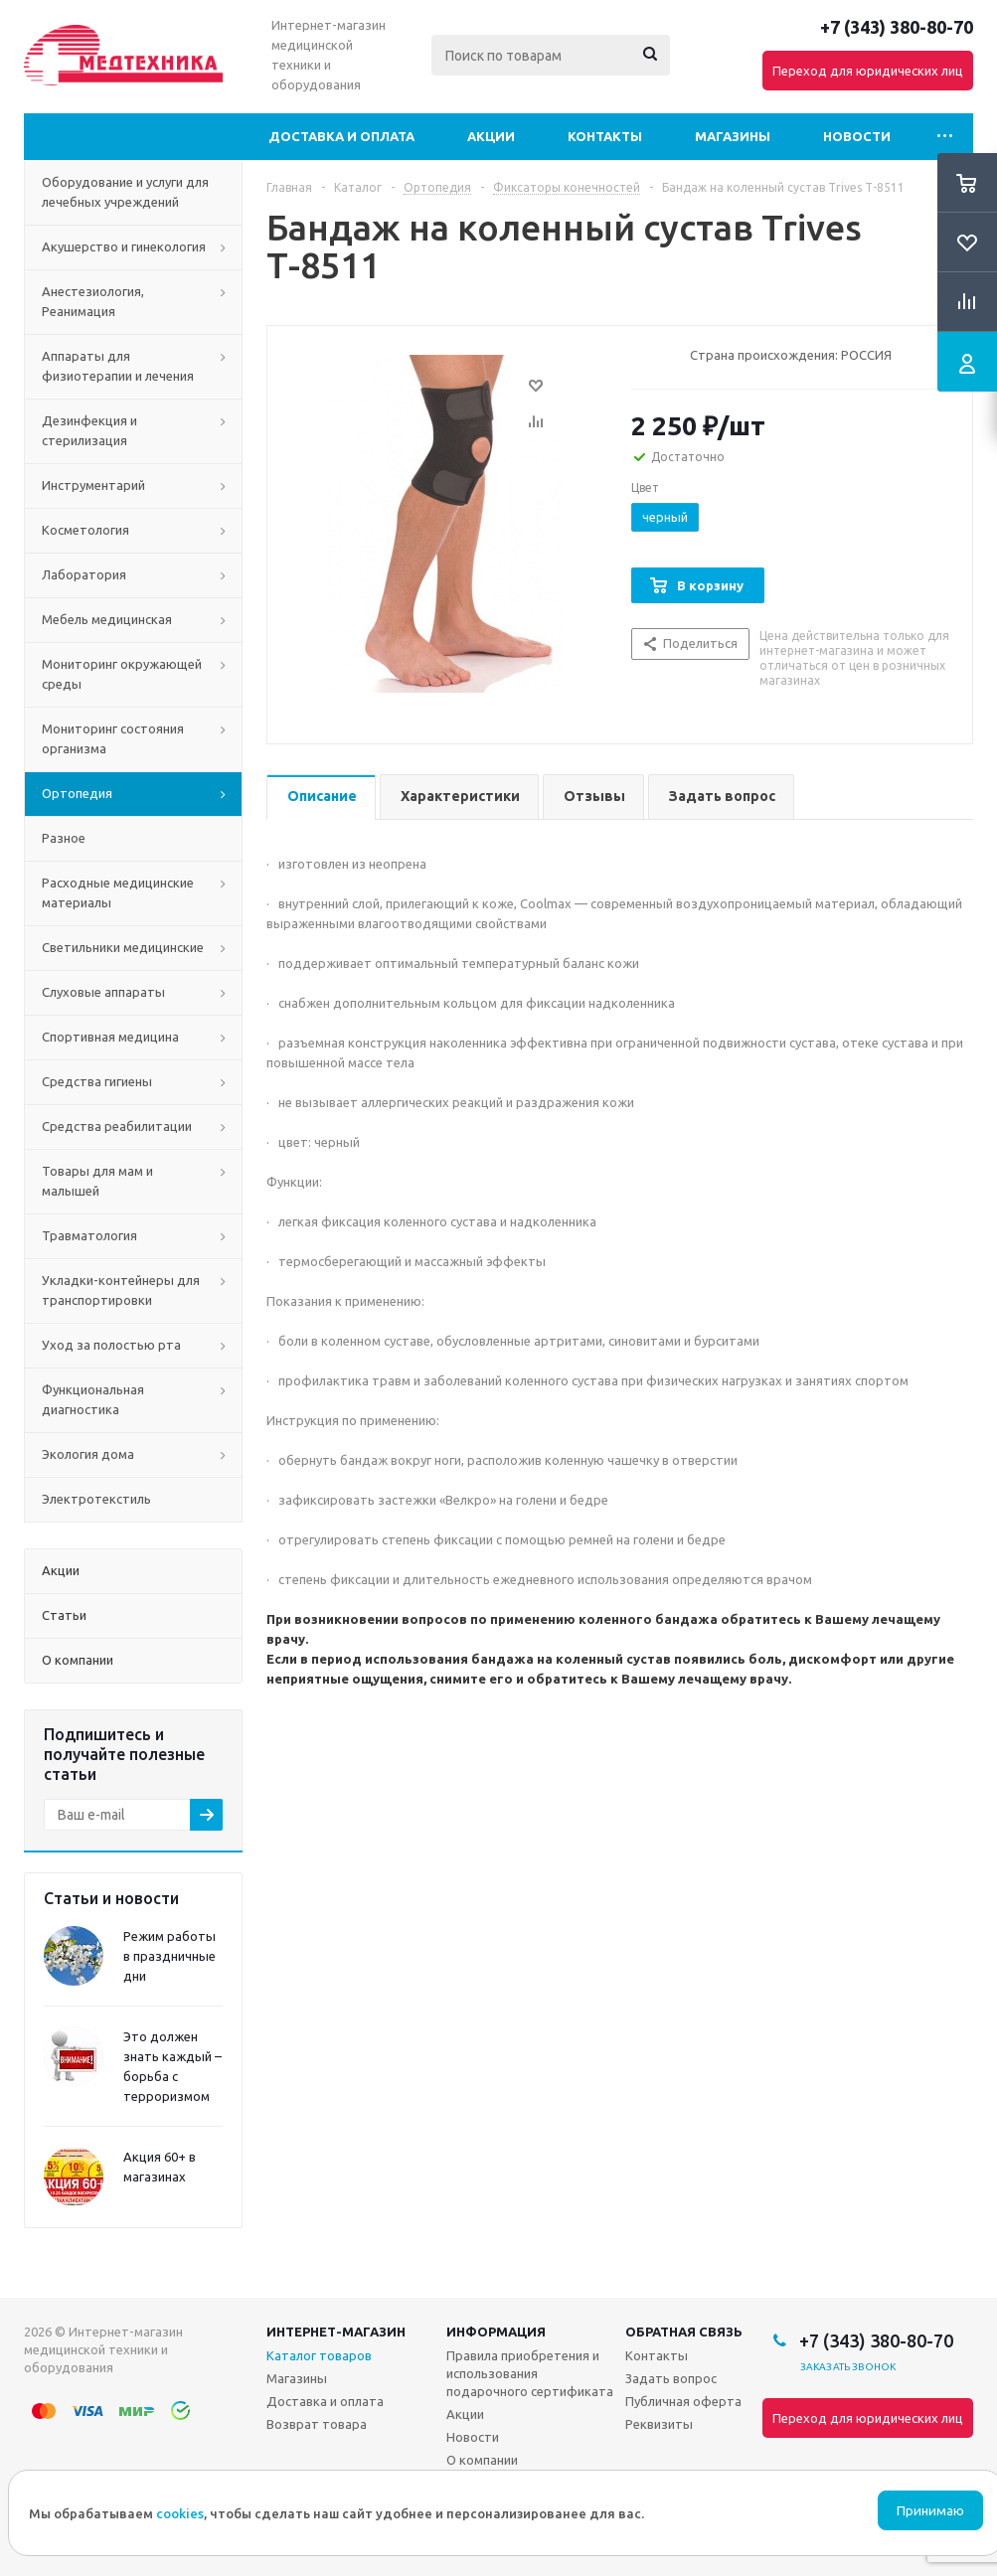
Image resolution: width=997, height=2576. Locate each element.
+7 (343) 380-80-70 (896, 27)
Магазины (732, 136)
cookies (180, 2513)
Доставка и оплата (341, 136)
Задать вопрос (671, 2378)
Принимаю (930, 2510)
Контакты (605, 136)
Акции (491, 136)
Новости (857, 136)
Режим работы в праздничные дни (169, 1956)
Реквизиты (659, 2424)
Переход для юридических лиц (867, 71)
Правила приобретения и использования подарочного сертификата (529, 2373)
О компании (482, 2460)
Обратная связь (684, 2331)
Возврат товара (316, 2424)
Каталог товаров (319, 2355)
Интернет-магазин (336, 2331)
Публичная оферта (683, 2401)
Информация (496, 2331)
